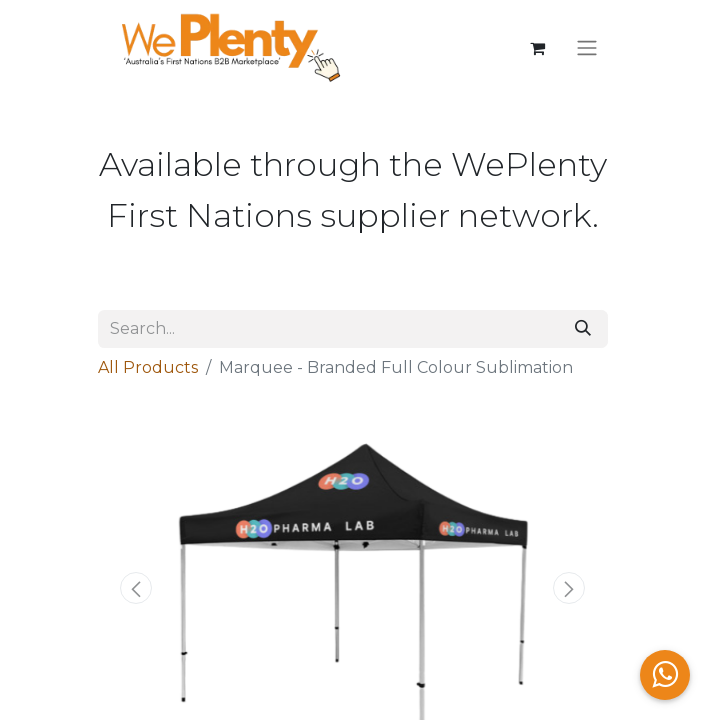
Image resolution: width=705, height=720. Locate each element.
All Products (148, 367)
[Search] (583, 329)
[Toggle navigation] (587, 48)
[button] (136, 588)
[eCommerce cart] (538, 48)
